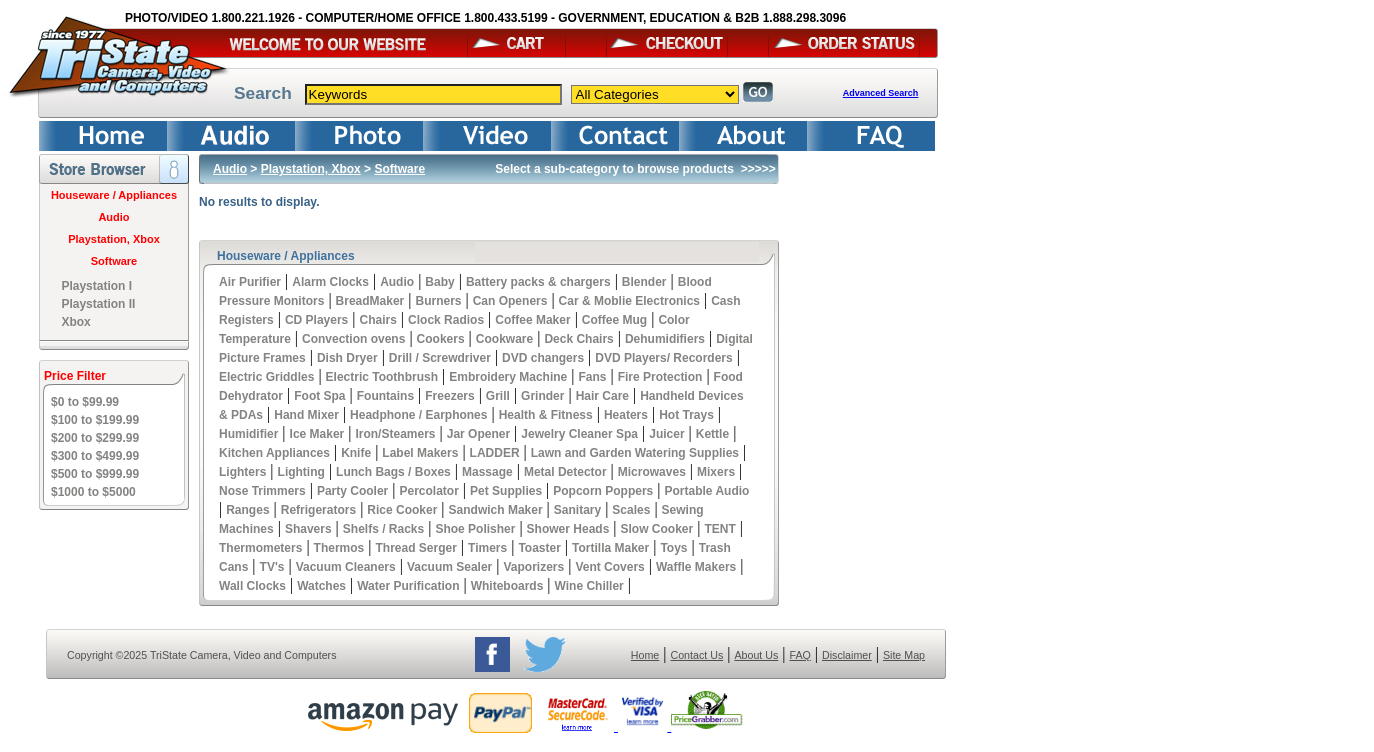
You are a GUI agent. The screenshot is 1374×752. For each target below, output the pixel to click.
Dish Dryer (347, 358)
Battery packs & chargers (538, 282)
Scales (631, 510)
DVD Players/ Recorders (663, 358)
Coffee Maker (532, 320)
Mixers (716, 472)
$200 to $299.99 (95, 438)
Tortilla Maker (610, 548)
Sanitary (577, 510)
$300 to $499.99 (95, 456)
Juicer (666, 434)
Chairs (377, 320)
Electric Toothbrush (382, 377)
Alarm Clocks (330, 282)
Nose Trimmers (262, 491)
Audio (113, 217)
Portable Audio (707, 491)
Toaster (539, 548)
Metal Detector (565, 472)
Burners (438, 301)
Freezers (449, 396)
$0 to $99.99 (85, 402)
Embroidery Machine (508, 377)
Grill (498, 396)
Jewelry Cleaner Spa (579, 434)
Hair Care (602, 396)
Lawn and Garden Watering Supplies (635, 453)
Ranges (247, 510)
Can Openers (510, 301)
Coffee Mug (614, 320)
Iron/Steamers (395, 434)
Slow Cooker (657, 529)
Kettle (712, 434)
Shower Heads (568, 529)
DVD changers (543, 358)
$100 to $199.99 (95, 420)
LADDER (495, 453)
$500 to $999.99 (95, 474)
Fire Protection (660, 377)
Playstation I (96, 286)
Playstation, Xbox (114, 239)
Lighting (301, 472)
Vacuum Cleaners (346, 567)
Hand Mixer (306, 415)
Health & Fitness (546, 415)
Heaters (626, 415)
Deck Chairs (578, 339)
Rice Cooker (402, 510)
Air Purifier (250, 282)
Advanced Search (881, 93)
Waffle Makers (696, 567)
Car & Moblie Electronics (629, 301)
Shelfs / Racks (383, 529)
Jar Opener (478, 434)
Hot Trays (686, 415)
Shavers (308, 529)
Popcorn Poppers (603, 491)
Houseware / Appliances (114, 195)
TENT (719, 529)
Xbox (75, 322)
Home (645, 655)
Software (114, 261)
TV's (272, 567)
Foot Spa (319, 396)
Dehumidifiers (665, 339)
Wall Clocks (252, 586)
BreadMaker (370, 301)
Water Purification (408, 586)
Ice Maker (317, 434)
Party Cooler (352, 491)
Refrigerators (318, 510)
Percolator (428, 491)
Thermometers (260, 548)
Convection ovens (353, 339)
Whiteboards (507, 586)
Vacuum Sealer (449, 567)
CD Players (316, 320)
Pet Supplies (506, 491)
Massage (487, 472)
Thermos (339, 548)
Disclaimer (847, 655)
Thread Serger (415, 548)
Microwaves (652, 472)
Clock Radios (446, 320)
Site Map (904, 655)
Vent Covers (609, 567)
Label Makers (420, 453)
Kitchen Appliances (274, 453)
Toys (673, 548)
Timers (487, 548)
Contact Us (697, 655)
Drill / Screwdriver (440, 358)
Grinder (542, 396)
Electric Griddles (266, 377)
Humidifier (248, 434)
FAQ (799, 655)
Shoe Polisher (475, 529)
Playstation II (98, 304)
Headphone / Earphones (418, 415)
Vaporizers (533, 567)
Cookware (504, 339)
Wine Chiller (589, 586)
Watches (321, 586)
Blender (644, 282)
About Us (756, 655)
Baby (439, 282)
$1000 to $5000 (93, 492)
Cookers (441, 339)
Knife (356, 453)
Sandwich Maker (496, 510)
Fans (592, 377)
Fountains (385, 396)
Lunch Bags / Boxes (393, 472)
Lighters (242, 472)
